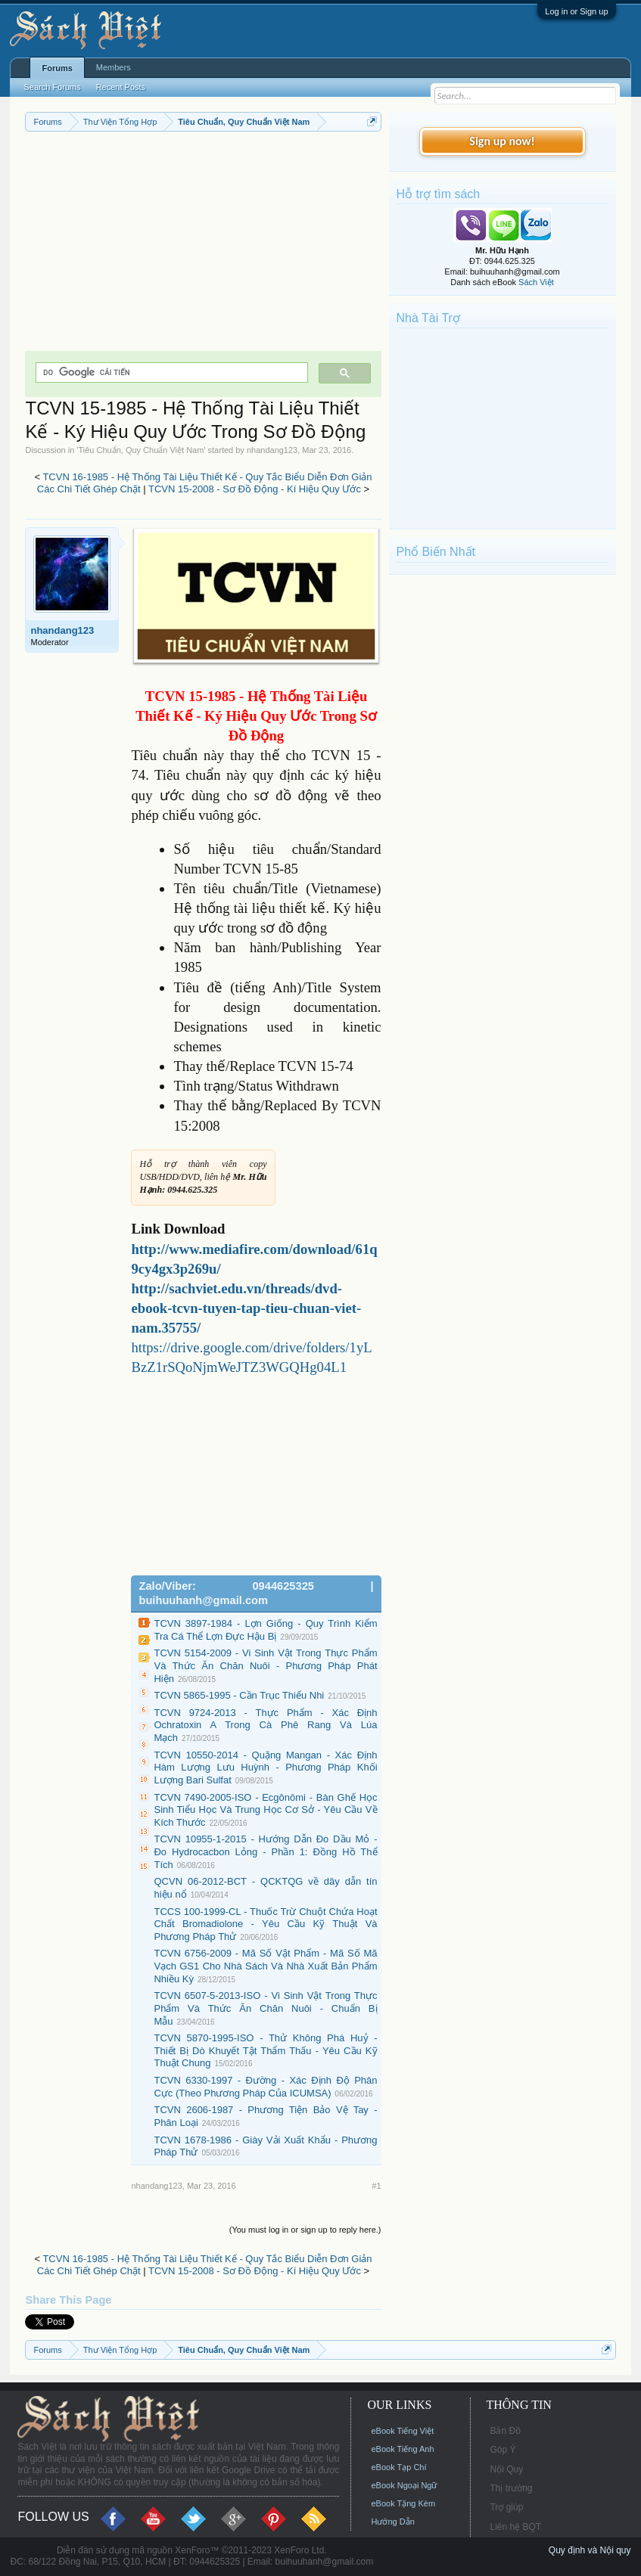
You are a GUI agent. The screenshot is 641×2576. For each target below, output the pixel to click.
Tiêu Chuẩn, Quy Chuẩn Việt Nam (141, 450)
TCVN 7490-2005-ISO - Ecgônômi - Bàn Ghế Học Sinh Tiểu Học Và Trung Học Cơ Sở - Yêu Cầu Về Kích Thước (265, 1810)
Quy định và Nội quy (590, 2550)
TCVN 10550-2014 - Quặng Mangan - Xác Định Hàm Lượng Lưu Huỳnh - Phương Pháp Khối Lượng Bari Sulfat (265, 1767)
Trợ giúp (506, 2507)
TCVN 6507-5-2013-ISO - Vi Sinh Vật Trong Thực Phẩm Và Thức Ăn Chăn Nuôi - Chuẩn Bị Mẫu (265, 2008)
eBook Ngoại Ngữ (404, 2485)
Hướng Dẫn (392, 2521)
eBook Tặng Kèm (403, 2503)
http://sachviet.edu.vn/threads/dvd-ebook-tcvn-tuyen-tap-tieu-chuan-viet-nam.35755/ (246, 1308)
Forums (57, 68)
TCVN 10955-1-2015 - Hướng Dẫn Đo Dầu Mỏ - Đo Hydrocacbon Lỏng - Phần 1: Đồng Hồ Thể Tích (265, 1851)
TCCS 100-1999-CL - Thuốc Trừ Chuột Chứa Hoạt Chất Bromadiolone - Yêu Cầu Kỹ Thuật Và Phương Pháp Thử (265, 1924)
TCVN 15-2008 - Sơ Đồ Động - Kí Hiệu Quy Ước (254, 489)
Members (113, 67)
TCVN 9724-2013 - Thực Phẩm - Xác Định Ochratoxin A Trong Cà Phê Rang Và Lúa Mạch (265, 1725)
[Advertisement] (203, 245)
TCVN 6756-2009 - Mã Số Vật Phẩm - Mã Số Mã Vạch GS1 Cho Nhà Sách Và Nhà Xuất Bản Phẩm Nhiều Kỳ (265, 1966)
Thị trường (511, 2488)
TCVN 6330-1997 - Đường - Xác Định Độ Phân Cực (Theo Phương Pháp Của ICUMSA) (265, 2087)
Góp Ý (502, 2449)
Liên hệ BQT (515, 2527)
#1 (376, 2185)
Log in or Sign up (576, 11)
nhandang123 (272, 450)
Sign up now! (501, 141)
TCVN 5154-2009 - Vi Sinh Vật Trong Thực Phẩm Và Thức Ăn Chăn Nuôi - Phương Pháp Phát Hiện (265, 1665)
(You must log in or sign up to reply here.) (305, 2229)
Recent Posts (120, 87)
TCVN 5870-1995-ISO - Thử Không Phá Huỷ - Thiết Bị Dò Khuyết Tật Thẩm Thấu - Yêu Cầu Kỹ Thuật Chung (265, 2050)
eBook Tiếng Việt (402, 2430)
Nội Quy (506, 2469)
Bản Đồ (505, 2430)
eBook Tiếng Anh (402, 2448)
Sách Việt (536, 282)
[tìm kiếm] (170, 372)
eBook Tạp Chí (398, 2467)
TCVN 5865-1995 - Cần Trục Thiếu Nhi (239, 1695)
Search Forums (51, 87)
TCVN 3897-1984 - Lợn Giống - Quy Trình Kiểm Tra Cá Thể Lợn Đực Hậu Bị (265, 1630)
